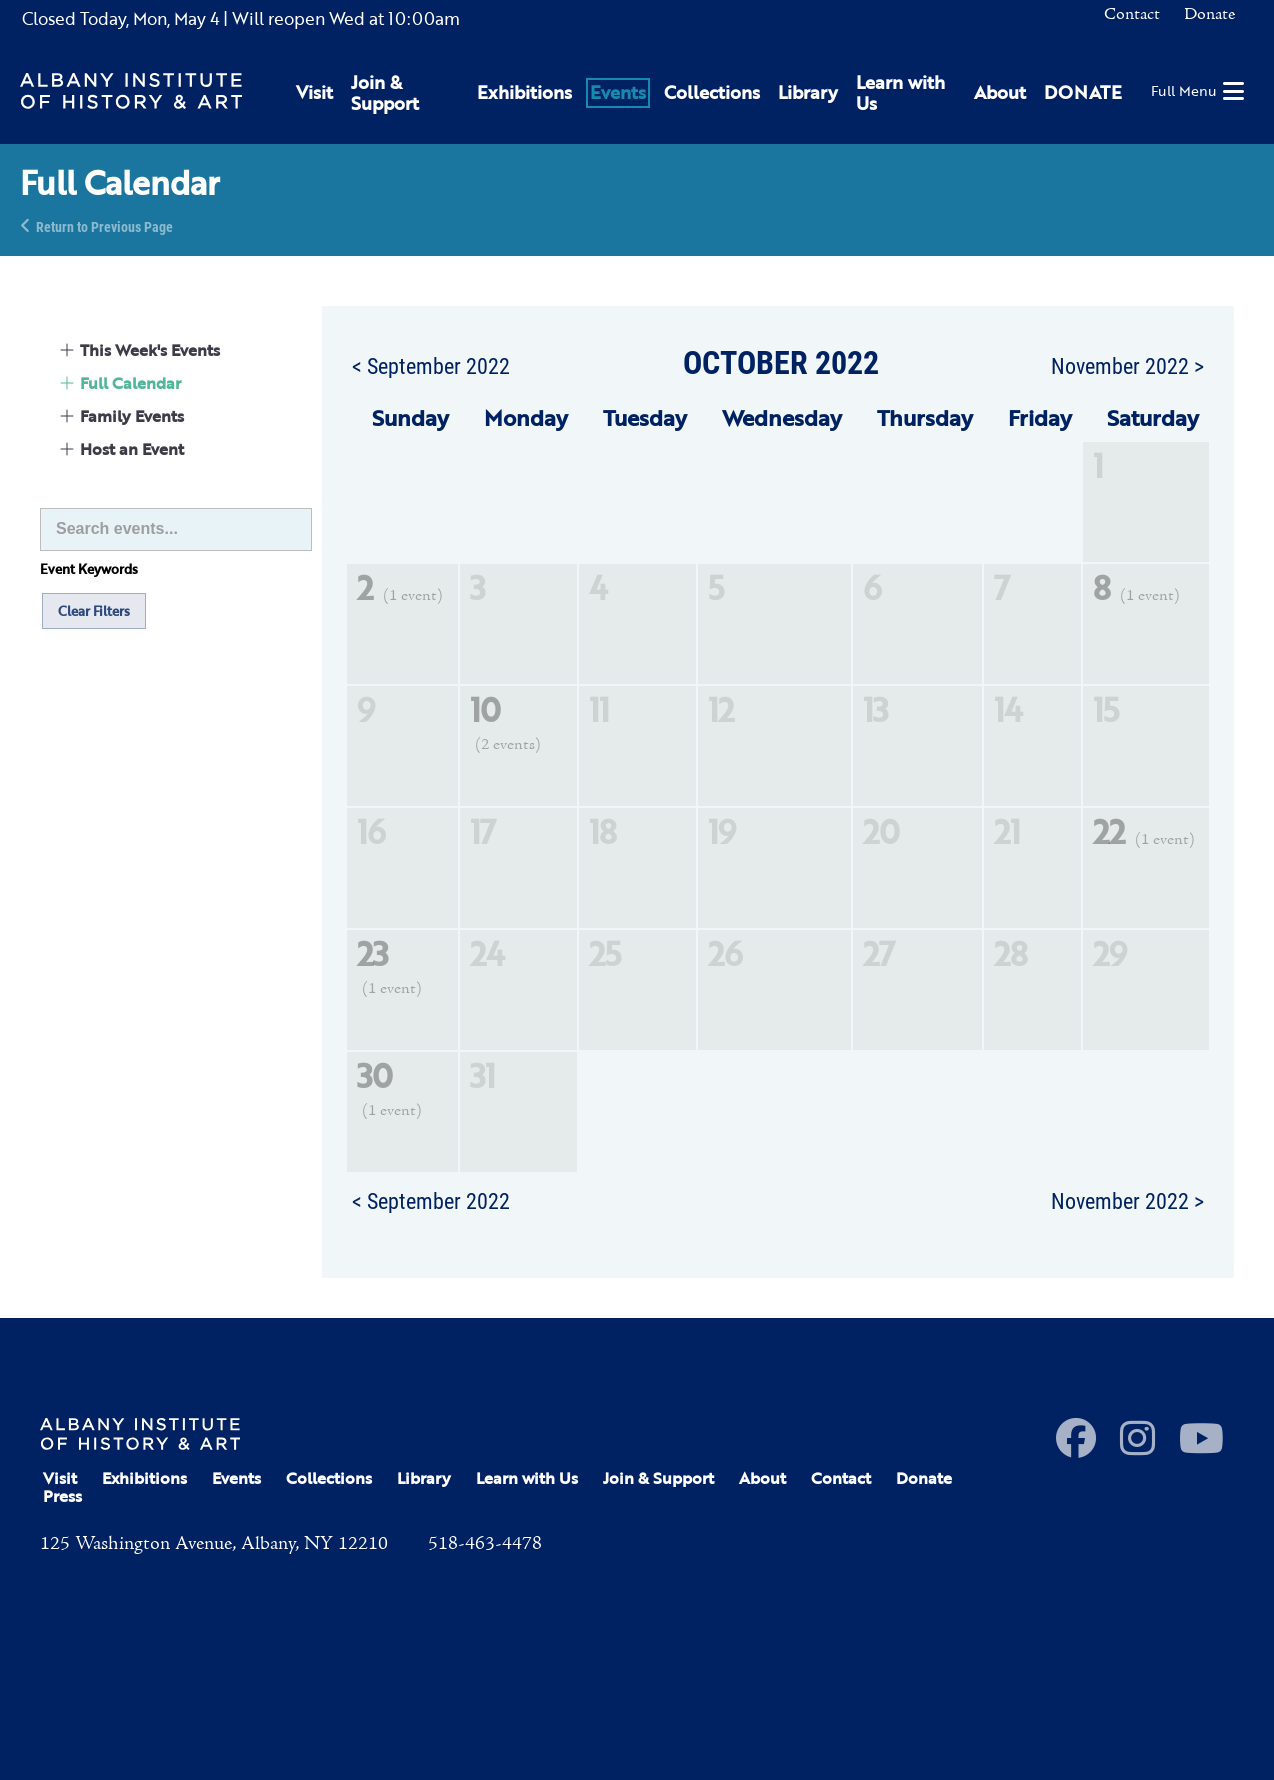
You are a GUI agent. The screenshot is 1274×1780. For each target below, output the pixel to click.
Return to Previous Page (104, 225)
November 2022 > (1127, 365)
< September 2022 (431, 365)
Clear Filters (94, 611)
